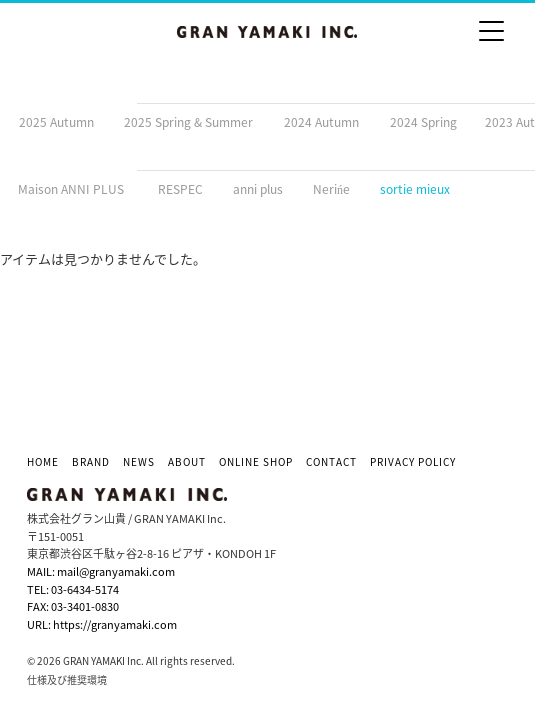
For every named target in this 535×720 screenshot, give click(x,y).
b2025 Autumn (53, 122)
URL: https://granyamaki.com (102, 624)
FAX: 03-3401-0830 (73, 606)
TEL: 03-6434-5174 (73, 589)
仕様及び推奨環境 (67, 679)
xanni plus (255, 189)
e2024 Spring (420, 122)
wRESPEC (175, 189)
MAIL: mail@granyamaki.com (101, 571)
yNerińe (328, 189)
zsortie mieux (412, 189)
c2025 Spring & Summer (185, 122)
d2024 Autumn (318, 122)
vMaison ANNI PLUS (68, 189)
